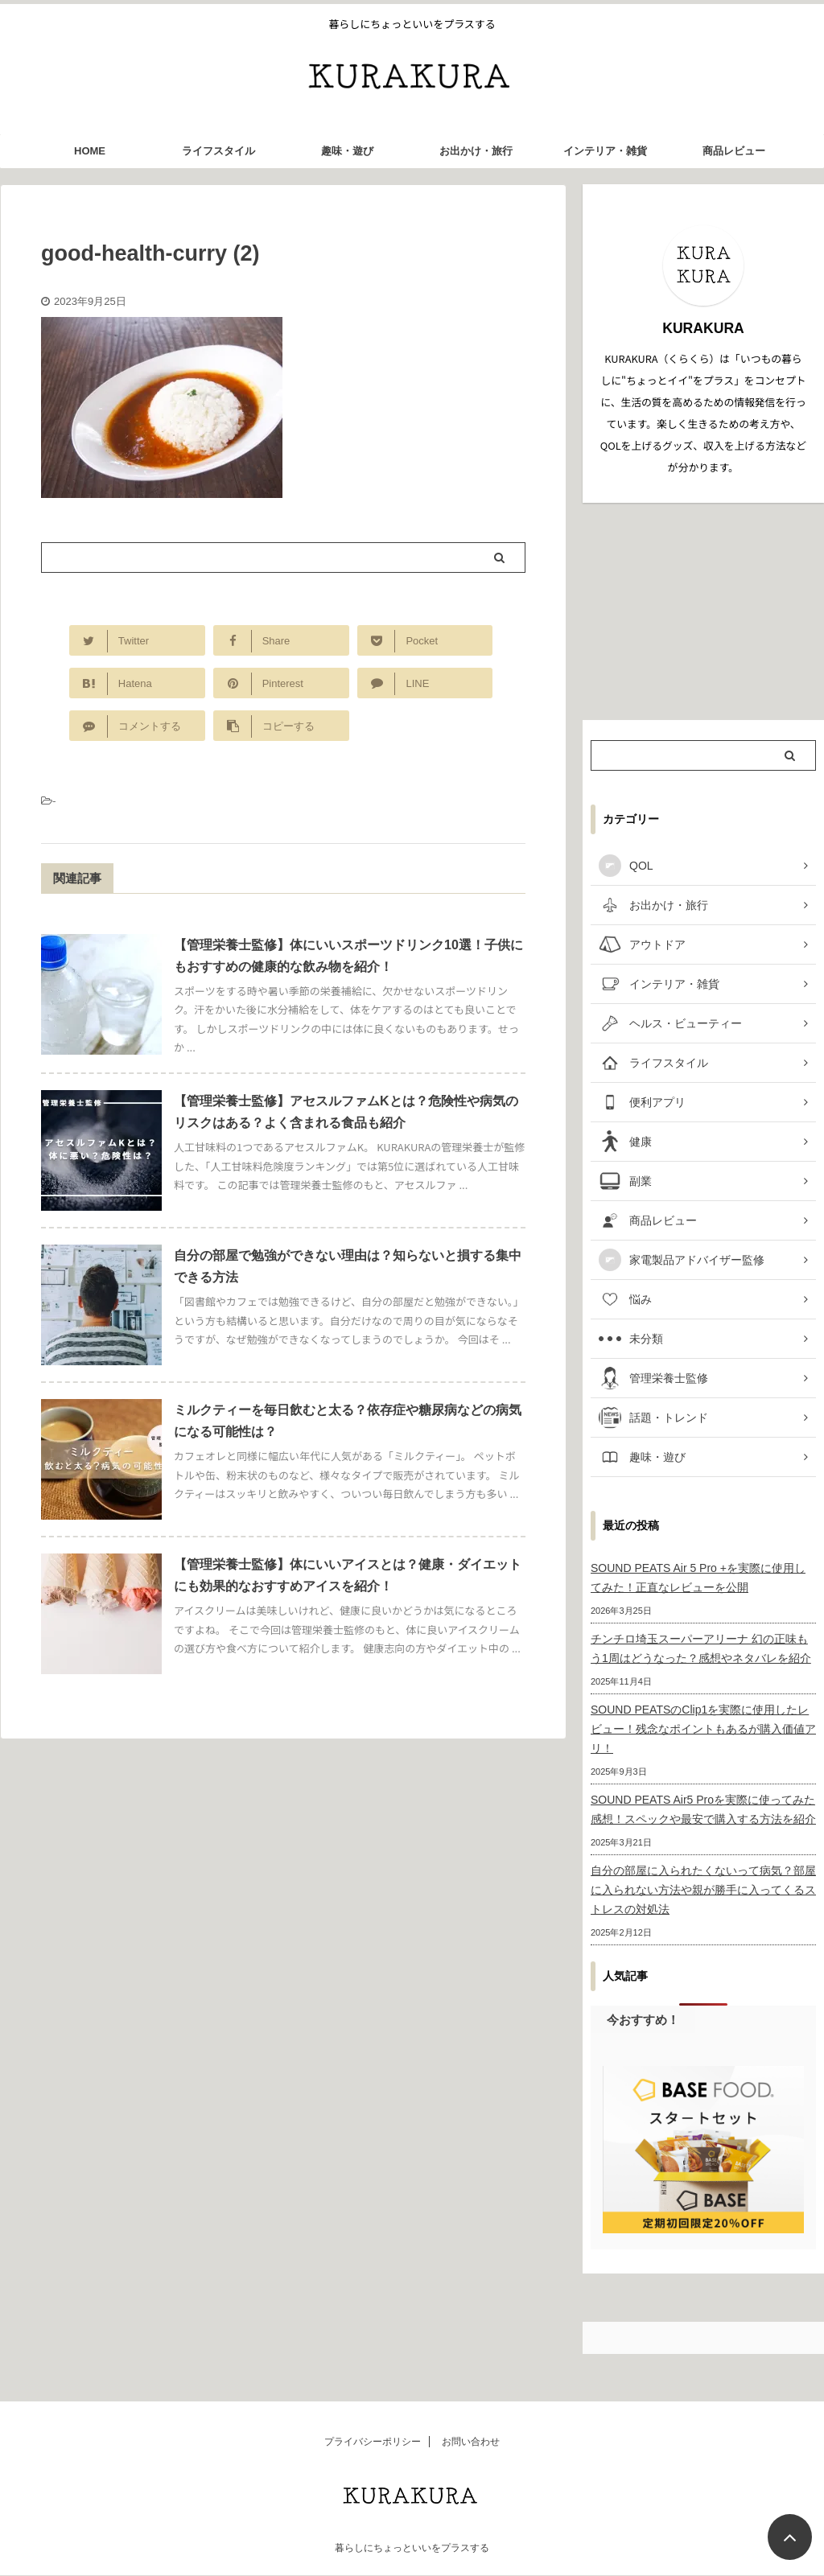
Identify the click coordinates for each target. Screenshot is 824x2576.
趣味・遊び (347, 151)
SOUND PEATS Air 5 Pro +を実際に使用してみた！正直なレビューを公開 (698, 1578)
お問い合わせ (471, 2441)
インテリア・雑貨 (605, 151)
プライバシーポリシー (372, 2441)
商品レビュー (733, 151)
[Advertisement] (703, 611)
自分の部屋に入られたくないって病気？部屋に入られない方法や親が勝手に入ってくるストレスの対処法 (703, 1890)
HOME (89, 151)
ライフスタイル (218, 151)
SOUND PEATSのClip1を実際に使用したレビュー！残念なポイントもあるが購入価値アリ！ (703, 1729)
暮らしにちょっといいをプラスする (412, 2547)
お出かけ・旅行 (476, 151)
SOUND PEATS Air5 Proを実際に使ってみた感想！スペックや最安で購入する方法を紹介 (703, 1809)
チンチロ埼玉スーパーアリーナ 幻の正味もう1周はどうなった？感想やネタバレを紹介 (701, 1648)
